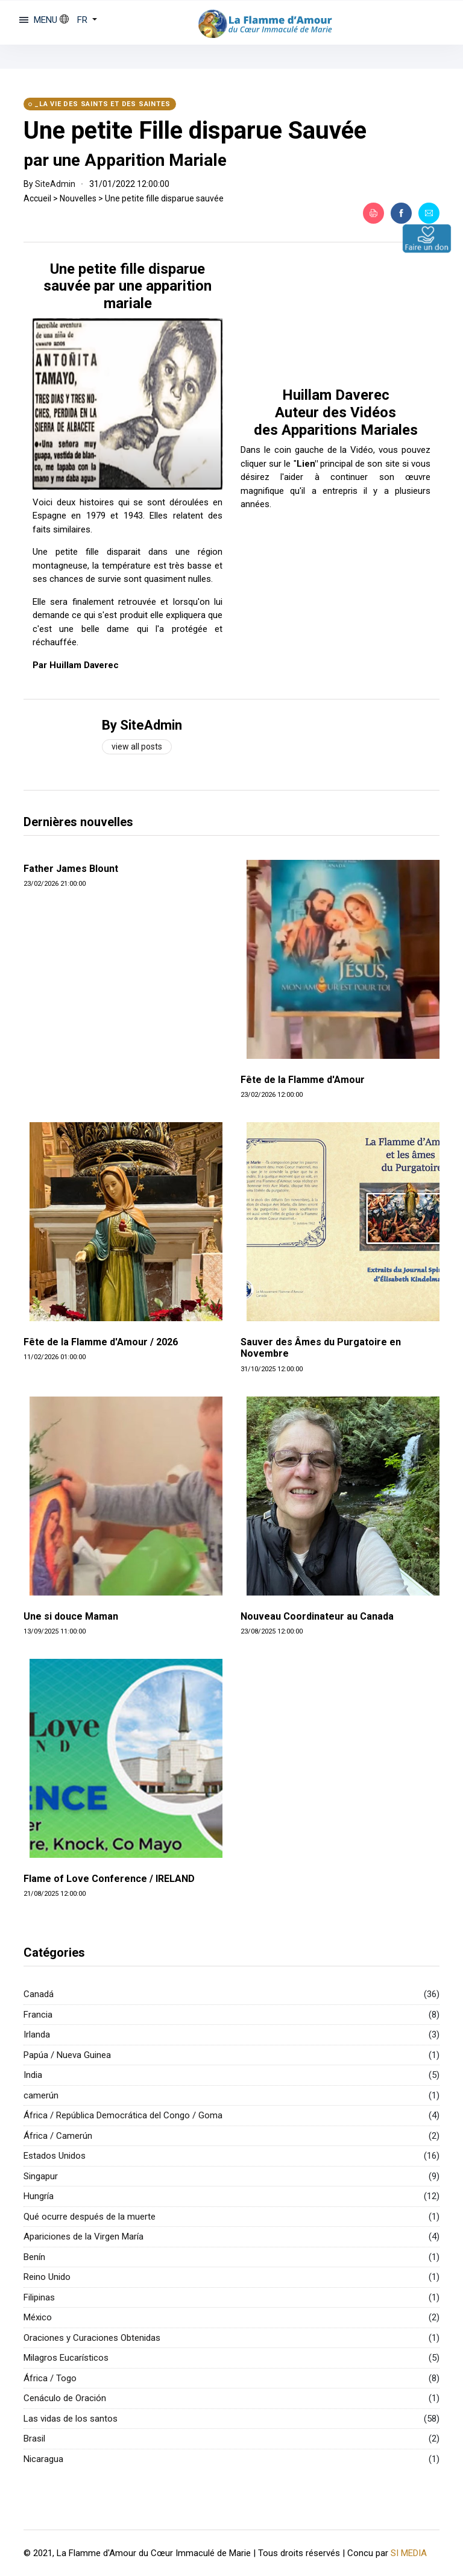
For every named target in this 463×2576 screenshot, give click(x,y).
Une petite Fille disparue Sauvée (195, 130)
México (38, 2317)
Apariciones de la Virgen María (83, 2236)
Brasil (34, 2438)
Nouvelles (78, 198)
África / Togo (50, 2378)
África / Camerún (58, 2135)
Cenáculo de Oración (65, 2398)
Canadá (39, 1994)
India (33, 2074)
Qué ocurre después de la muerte (90, 2216)
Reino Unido (47, 2276)
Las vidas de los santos (71, 2418)
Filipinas (39, 2297)
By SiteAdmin (142, 725)
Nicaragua (43, 2459)
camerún (41, 2095)
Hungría (39, 2196)
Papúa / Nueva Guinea (67, 2055)
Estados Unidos (55, 2155)
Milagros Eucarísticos (66, 2357)
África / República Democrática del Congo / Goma (123, 2115)
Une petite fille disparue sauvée (164, 198)
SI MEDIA (409, 2552)
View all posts (137, 746)
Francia (38, 2014)
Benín (34, 2257)
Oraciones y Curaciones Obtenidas (92, 2337)
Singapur (41, 2176)
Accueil (37, 198)
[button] (78, 19)
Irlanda (37, 2034)
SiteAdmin (55, 184)
